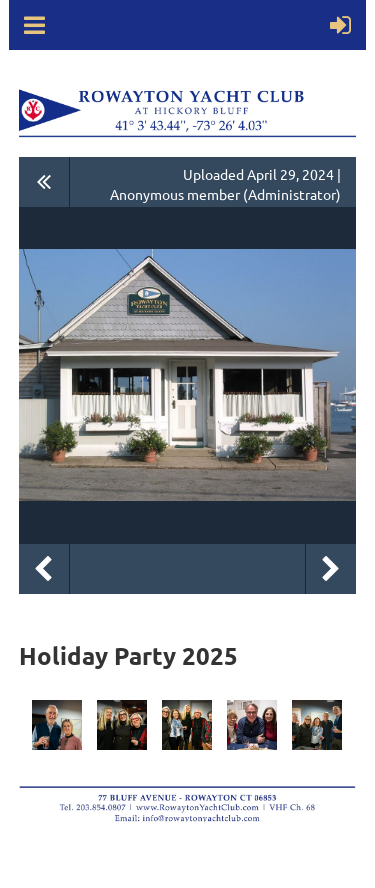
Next (331, 569)
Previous (44, 569)
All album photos (44, 182)
